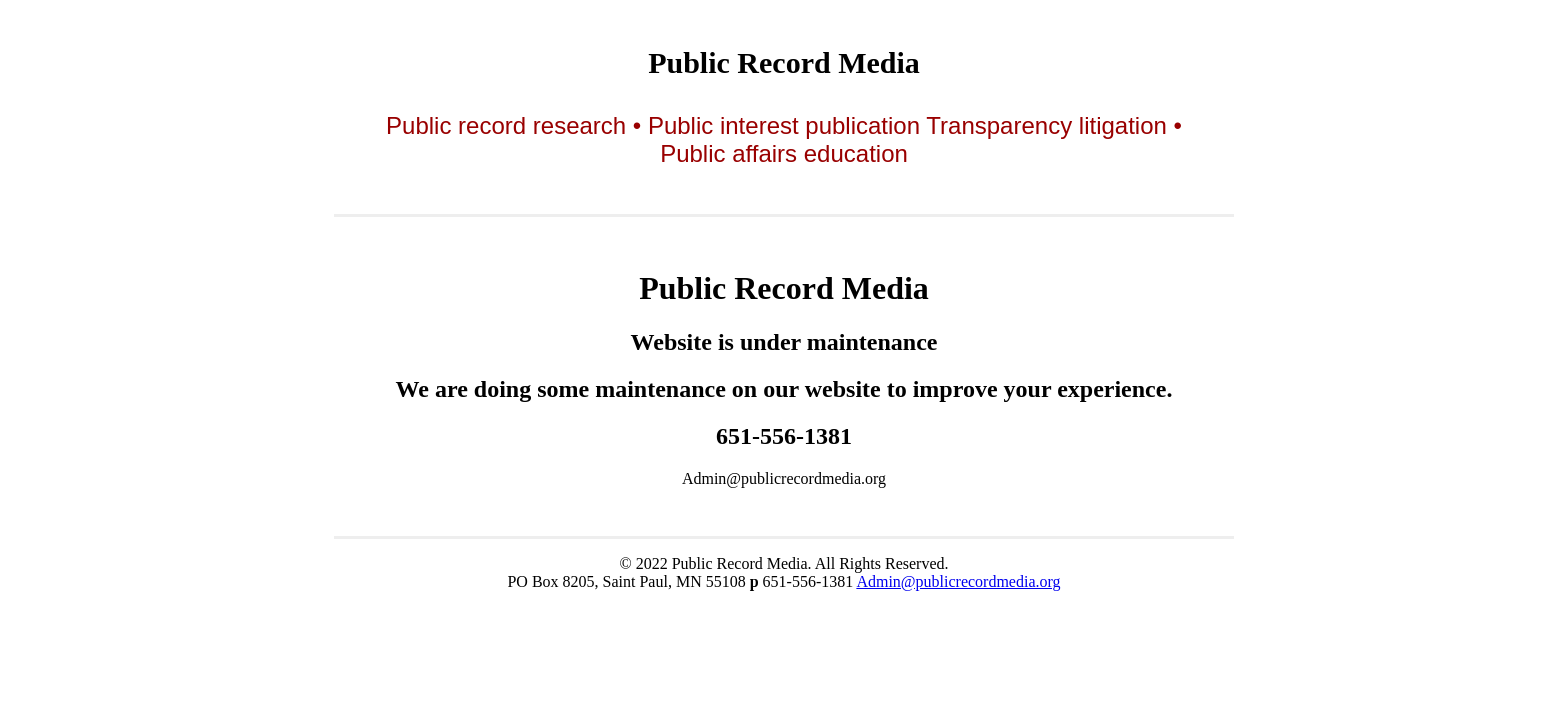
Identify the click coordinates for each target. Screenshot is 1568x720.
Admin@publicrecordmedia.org (958, 581)
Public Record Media (784, 62)
